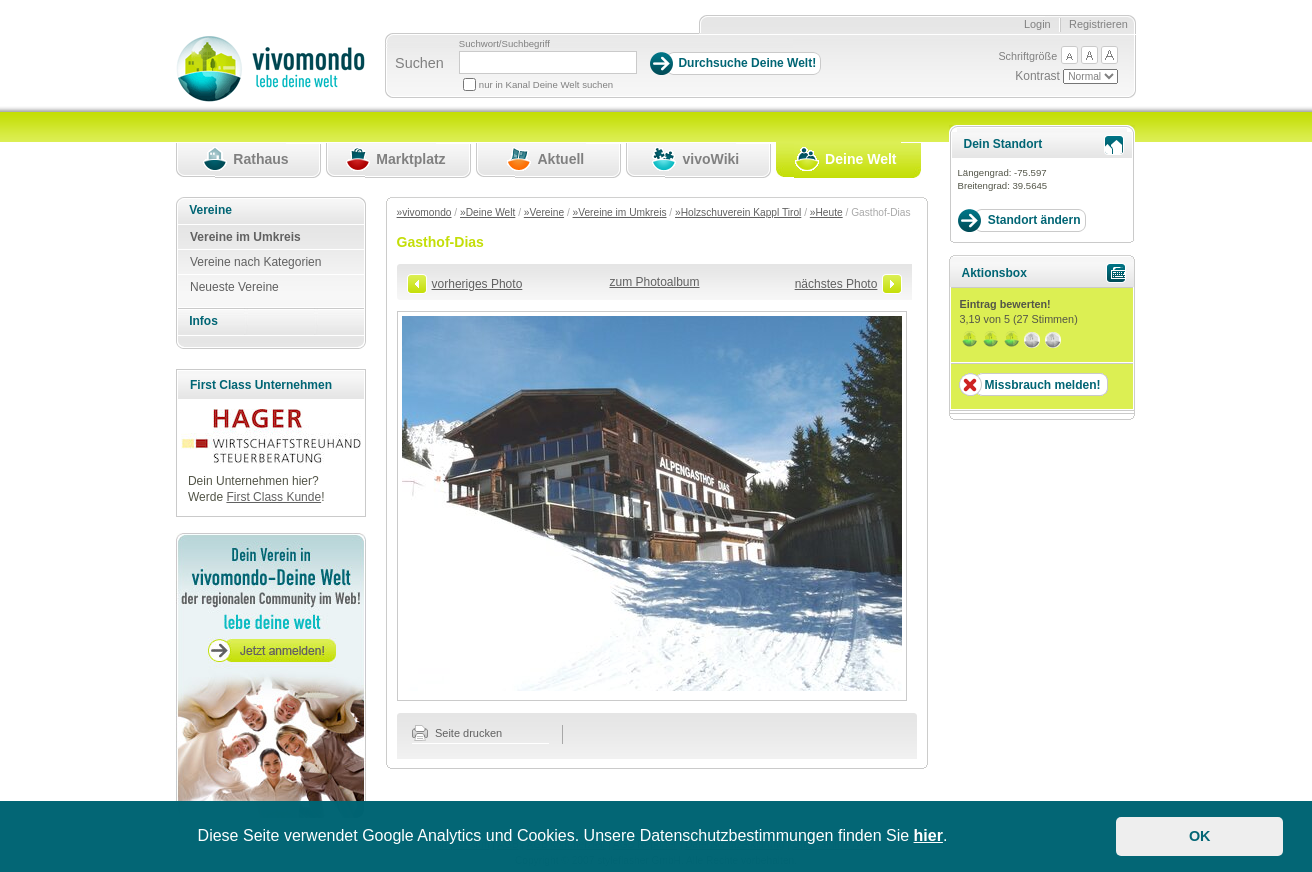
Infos (203, 321)
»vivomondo (424, 212)
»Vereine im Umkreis (620, 212)
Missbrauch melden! (1042, 385)
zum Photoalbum (654, 282)
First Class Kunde (273, 497)
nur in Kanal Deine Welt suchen (546, 84)
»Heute (826, 212)
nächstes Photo (836, 284)
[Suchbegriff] (548, 62)
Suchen (419, 63)
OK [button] (1200, 836)
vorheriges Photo (477, 284)
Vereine (210, 210)
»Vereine (544, 212)
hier (928, 835)
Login (1037, 24)
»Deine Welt (487, 212)
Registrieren (1098, 24)
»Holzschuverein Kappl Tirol (738, 212)
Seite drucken (457, 733)
